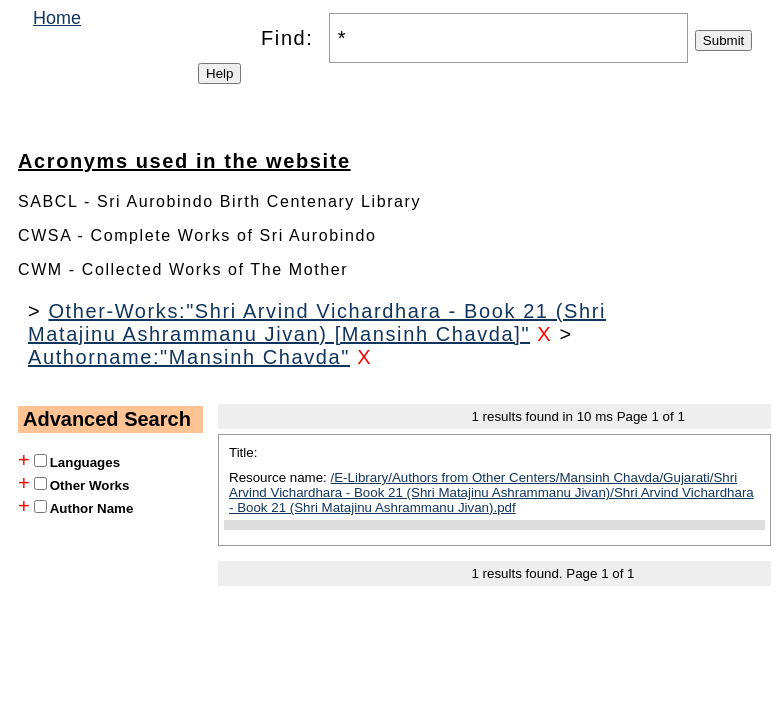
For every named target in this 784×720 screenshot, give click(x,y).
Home (57, 18)
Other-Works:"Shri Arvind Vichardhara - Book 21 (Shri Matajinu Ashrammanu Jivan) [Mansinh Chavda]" (317, 322)
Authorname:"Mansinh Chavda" (189, 357)
